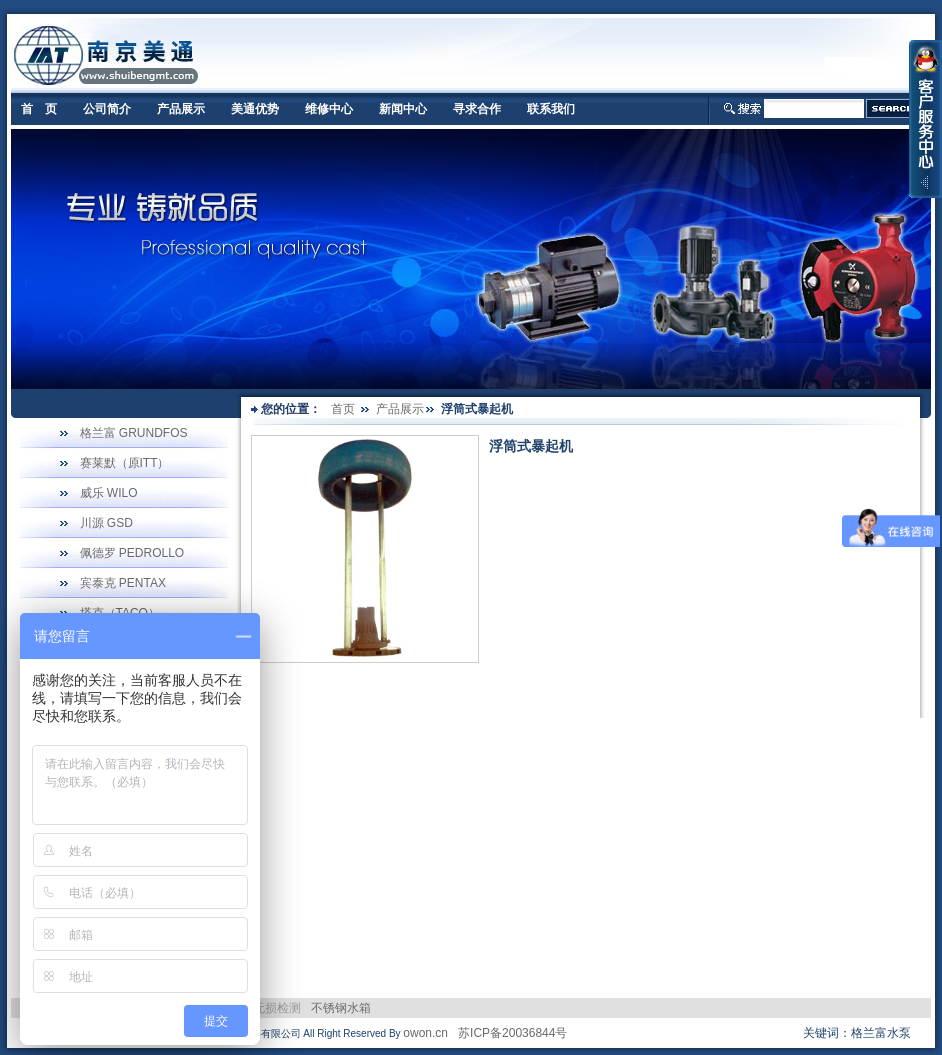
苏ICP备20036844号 (512, 1033)
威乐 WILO (109, 493)
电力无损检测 (265, 1008)
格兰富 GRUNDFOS (134, 433)
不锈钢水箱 (341, 1008)
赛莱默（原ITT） (125, 463)
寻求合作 (477, 109)
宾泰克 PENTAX (123, 583)
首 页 (39, 109)
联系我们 (551, 109)
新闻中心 (403, 109)
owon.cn (425, 1033)
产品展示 (181, 109)
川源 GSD (106, 523)
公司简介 (107, 109)
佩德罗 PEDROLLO (132, 553)
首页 (343, 409)
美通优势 (255, 109)
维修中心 (329, 109)
